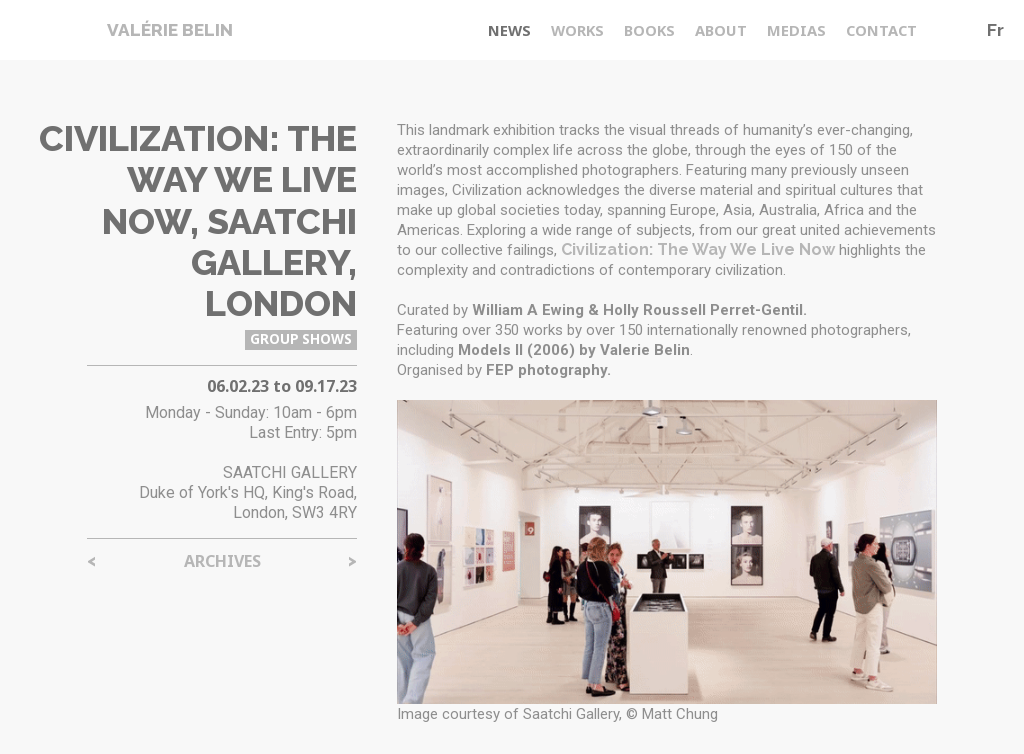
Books (649, 30)
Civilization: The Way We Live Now (698, 249)
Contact (881, 30)
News (509, 30)
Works (577, 30)
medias (796, 30)
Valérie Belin (170, 30)
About (721, 30)
